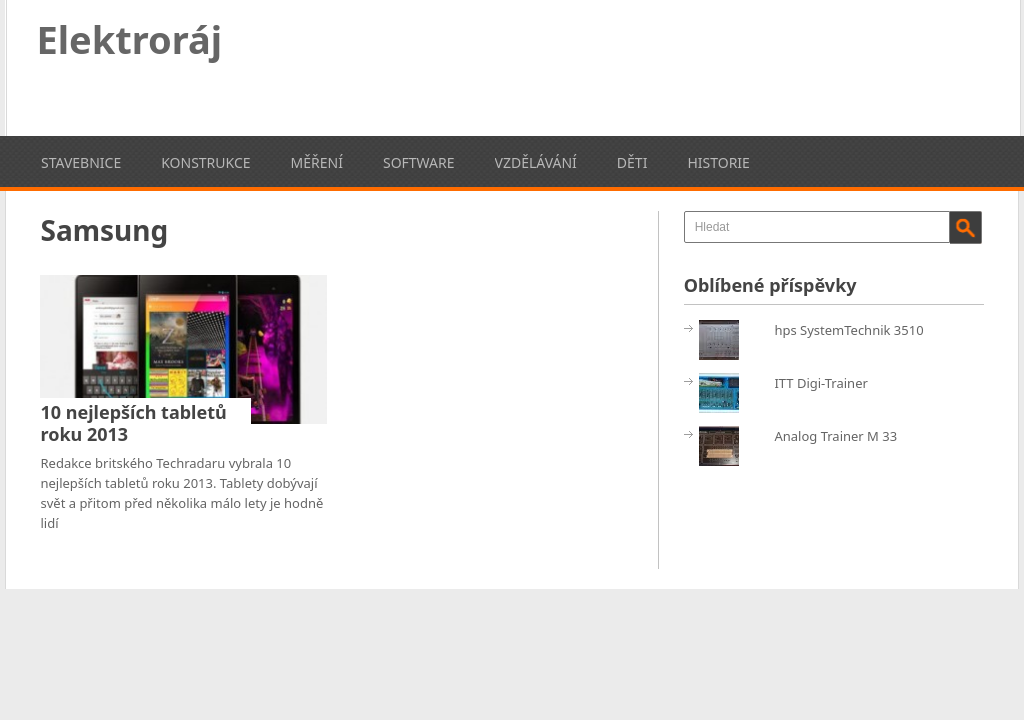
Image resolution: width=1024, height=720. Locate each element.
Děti (632, 162)
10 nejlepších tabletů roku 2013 (133, 423)
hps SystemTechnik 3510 (848, 330)
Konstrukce (205, 162)
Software (419, 162)
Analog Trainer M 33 (835, 436)
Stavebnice (81, 162)
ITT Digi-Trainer (820, 383)
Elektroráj (130, 39)
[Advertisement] (620, 65)
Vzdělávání (536, 162)
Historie (718, 162)
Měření (317, 162)
